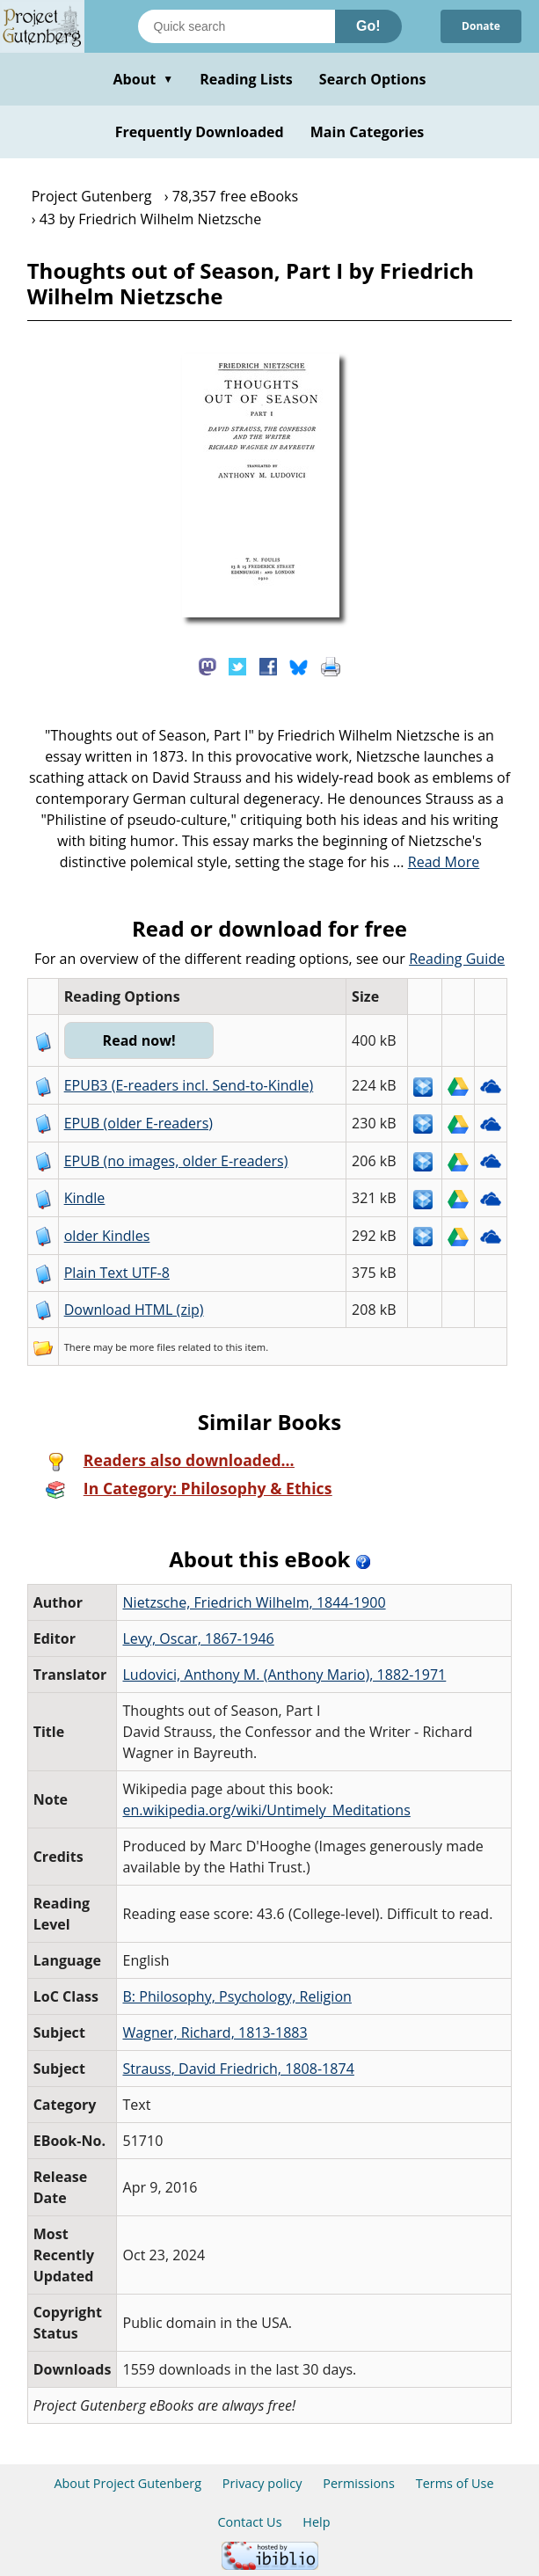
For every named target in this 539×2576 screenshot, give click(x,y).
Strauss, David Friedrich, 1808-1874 (237, 2068)
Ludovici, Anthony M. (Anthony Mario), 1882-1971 (284, 1674)
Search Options (372, 79)
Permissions (359, 2483)
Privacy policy (262, 2483)
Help (316, 2522)
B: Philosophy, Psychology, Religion (236, 1996)
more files (152, 1347)
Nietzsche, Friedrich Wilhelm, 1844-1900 (253, 1602)
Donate (481, 25)
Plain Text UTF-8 (117, 1272)
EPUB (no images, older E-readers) (176, 1161)
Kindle (85, 1198)
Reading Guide (457, 958)
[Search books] (236, 26)
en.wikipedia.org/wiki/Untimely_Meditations (266, 1810)
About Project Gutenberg (127, 2483)
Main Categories (367, 132)
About (143, 79)
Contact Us (249, 2522)
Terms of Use (455, 2483)
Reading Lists (246, 79)
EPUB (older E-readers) (138, 1123)
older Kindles (107, 1235)
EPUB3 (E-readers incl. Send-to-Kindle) (189, 1085)
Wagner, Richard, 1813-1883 (214, 2032)
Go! (368, 25)
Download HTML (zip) (134, 1309)
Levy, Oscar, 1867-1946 (197, 1638)
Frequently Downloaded (199, 132)
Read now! (139, 1040)
